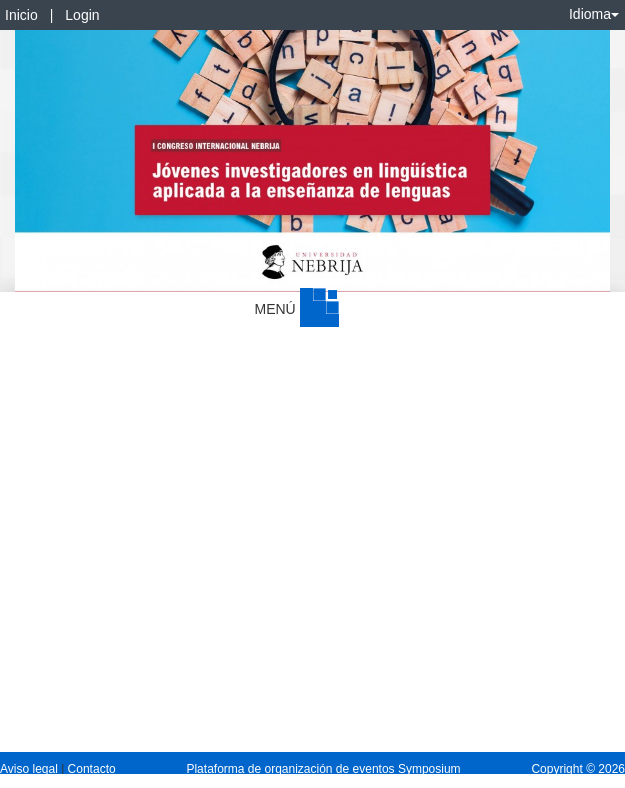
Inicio (21, 15)
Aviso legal (30, 769)
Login (82, 15)
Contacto (92, 769)
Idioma (594, 14)
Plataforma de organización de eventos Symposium (323, 769)
